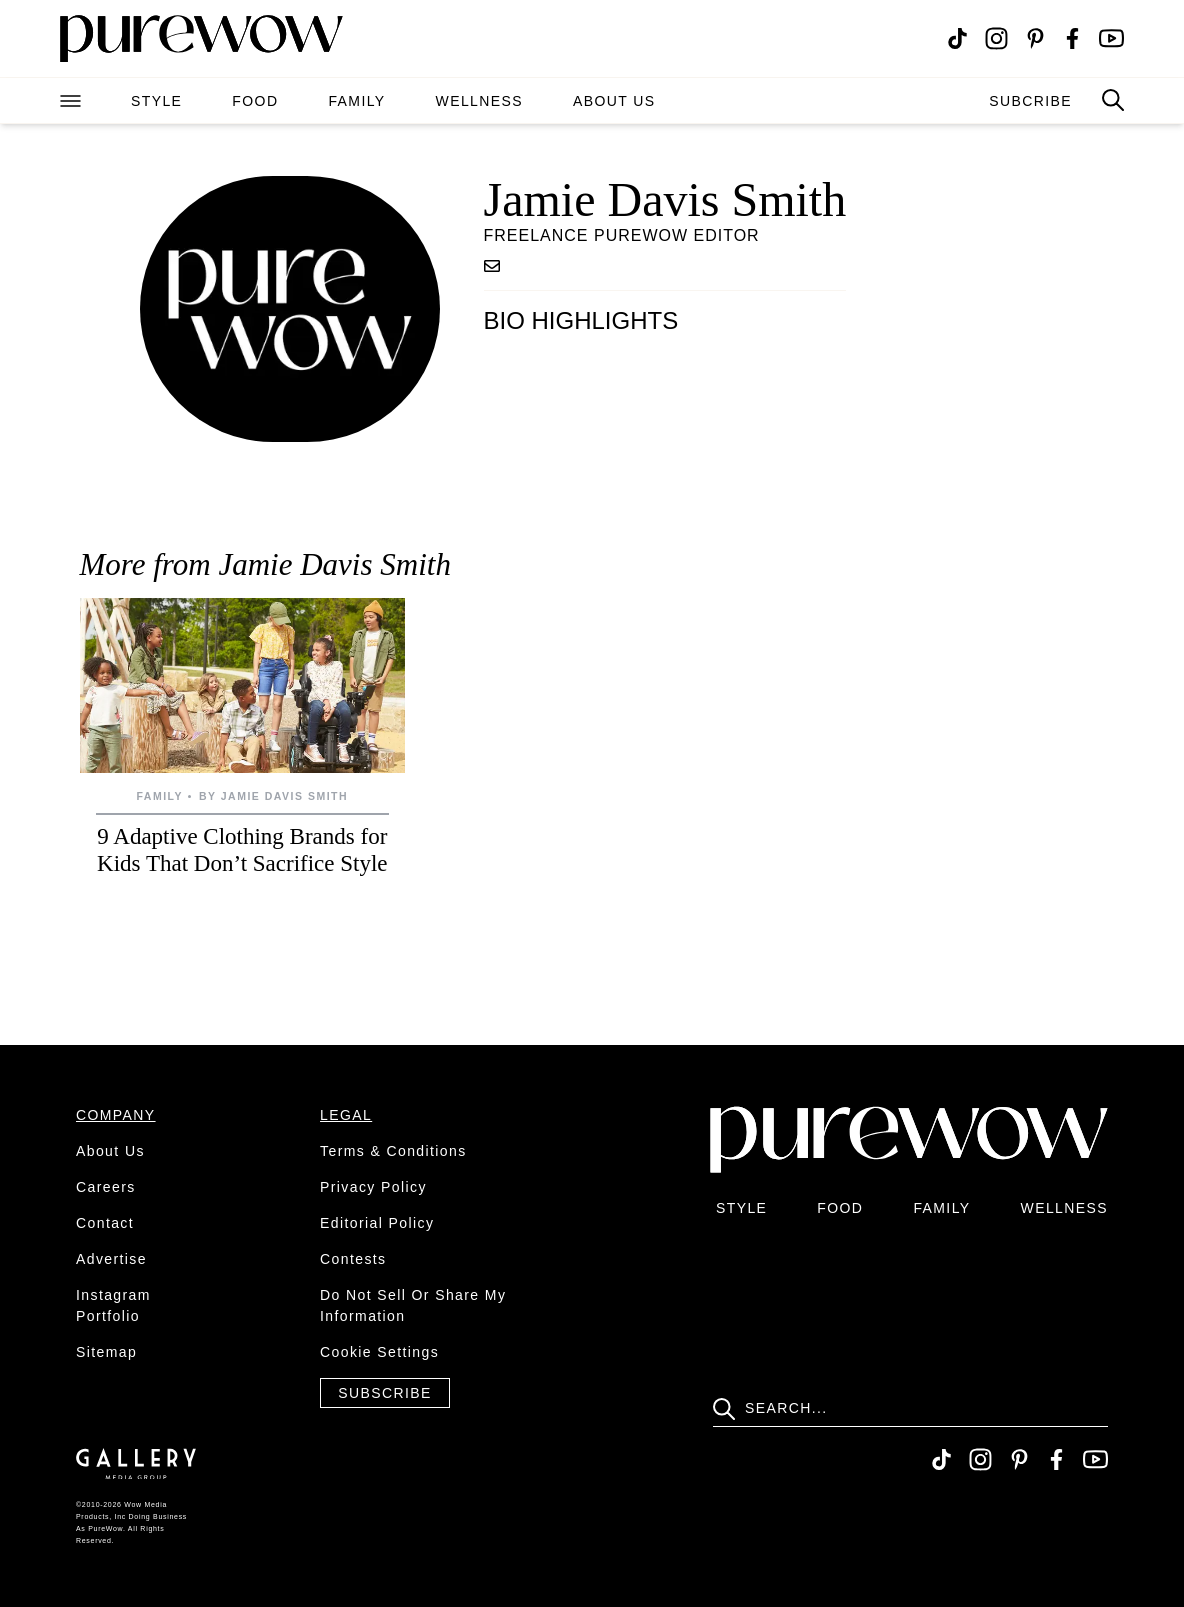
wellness (479, 101)
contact (105, 1223)
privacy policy (373, 1187)
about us (614, 101)
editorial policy (377, 1223)
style (156, 101)
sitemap (106, 1352)
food (255, 101)
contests (353, 1259)
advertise (111, 1259)
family (356, 101)
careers (106, 1187)
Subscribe (385, 1393)
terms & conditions (393, 1151)
